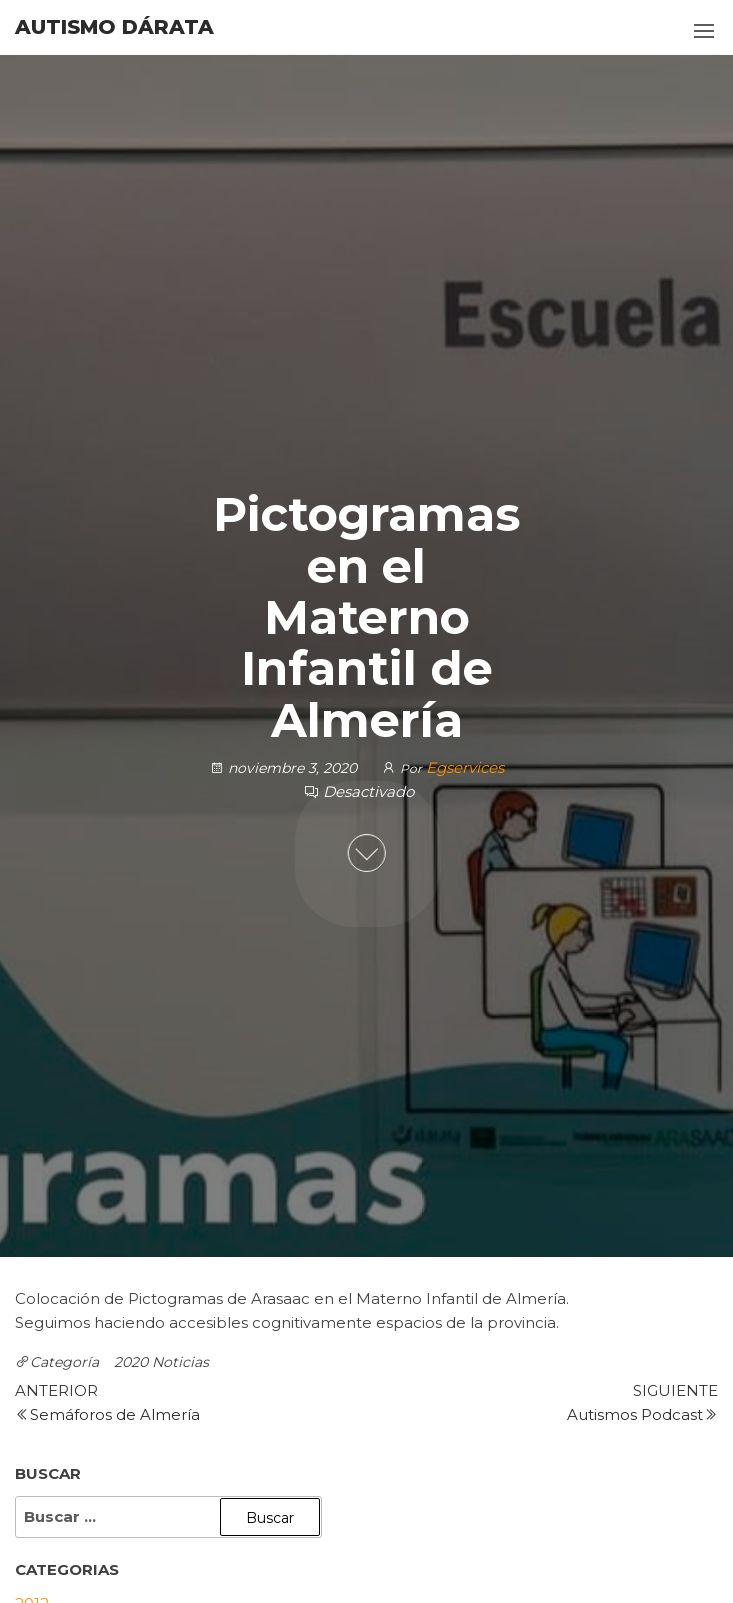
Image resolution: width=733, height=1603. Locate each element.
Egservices (465, 767)
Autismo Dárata (114, 27)
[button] (704, 31)
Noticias (180, 1362)
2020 (131, 1362)
